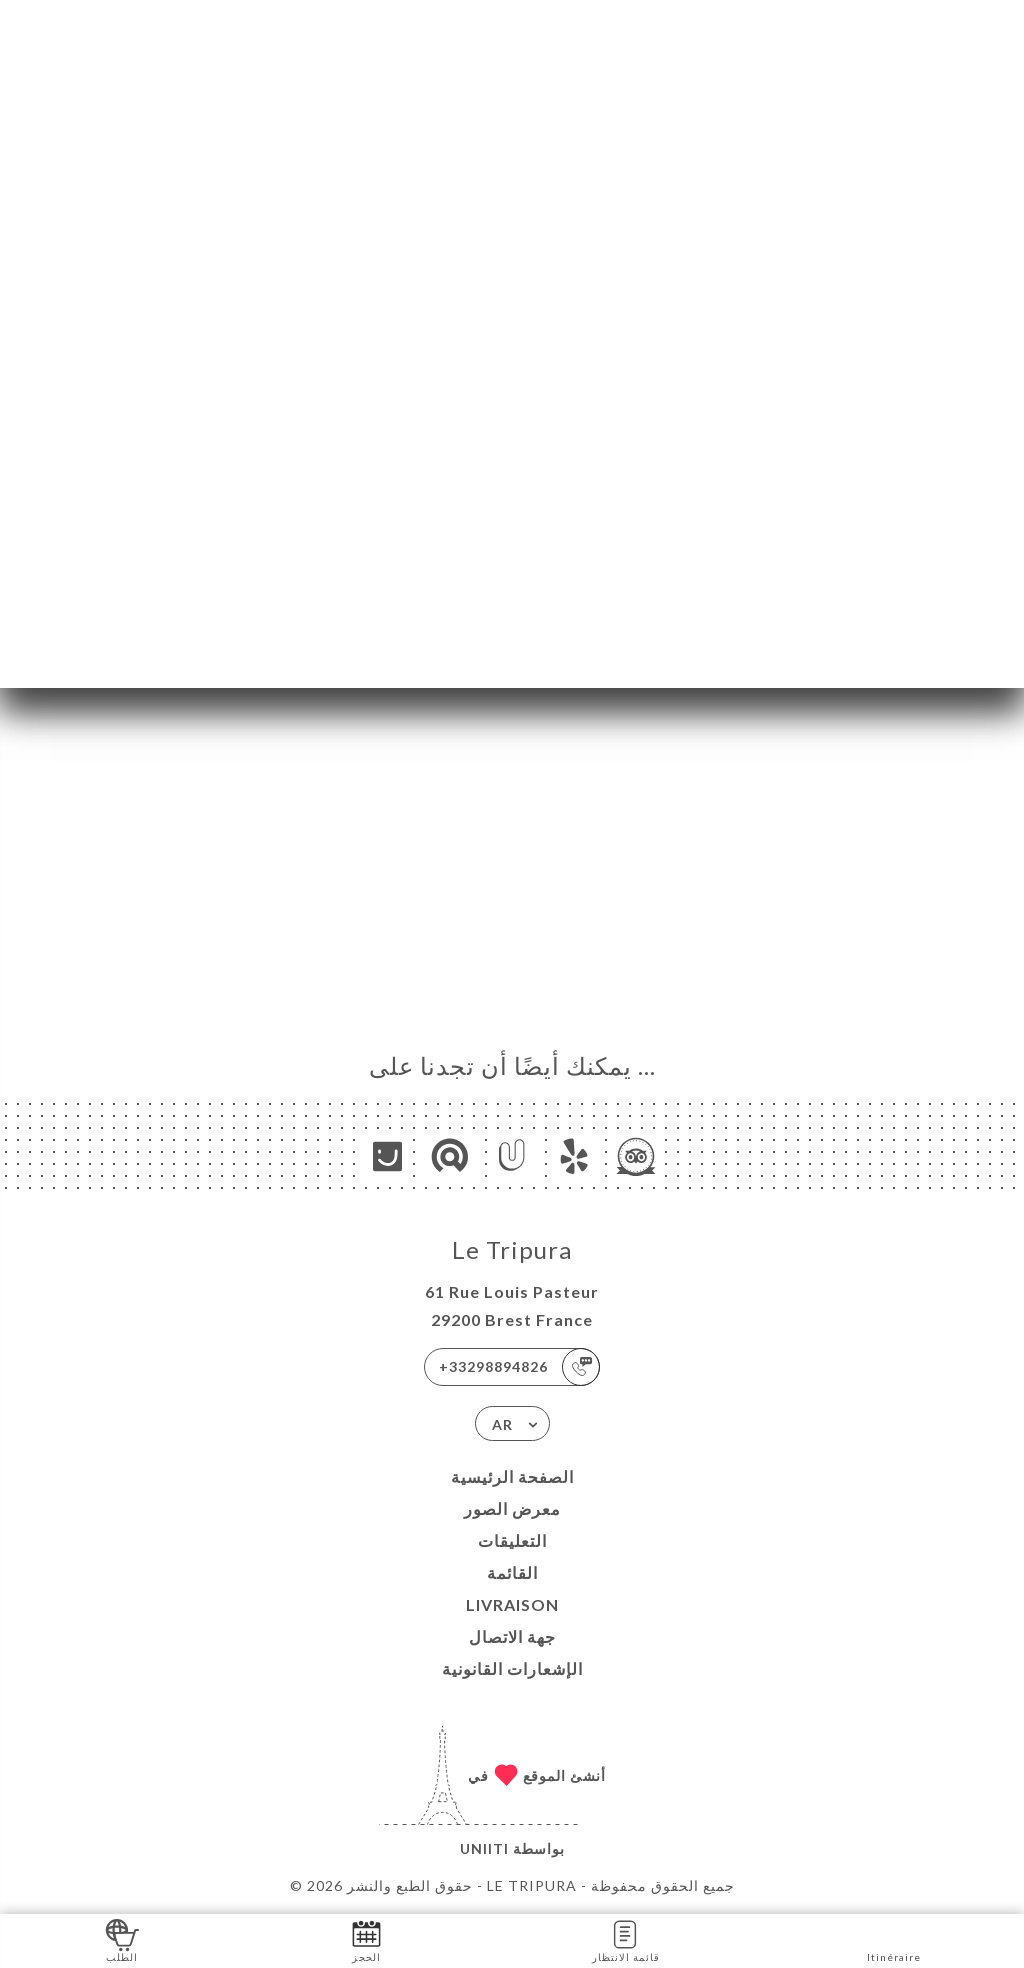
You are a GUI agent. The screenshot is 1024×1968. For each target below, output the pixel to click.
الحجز (366, 1939)
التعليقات (512, 1540)
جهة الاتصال (512, 1636)
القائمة (512, 1572)
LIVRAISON (512, 1604)
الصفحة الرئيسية (512, 1476)
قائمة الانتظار (626, 1939)
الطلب (122, 1939)
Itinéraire (894, 1939)
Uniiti (484, 1848)
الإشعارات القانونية (512, 1668)
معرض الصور (512, 1508)
